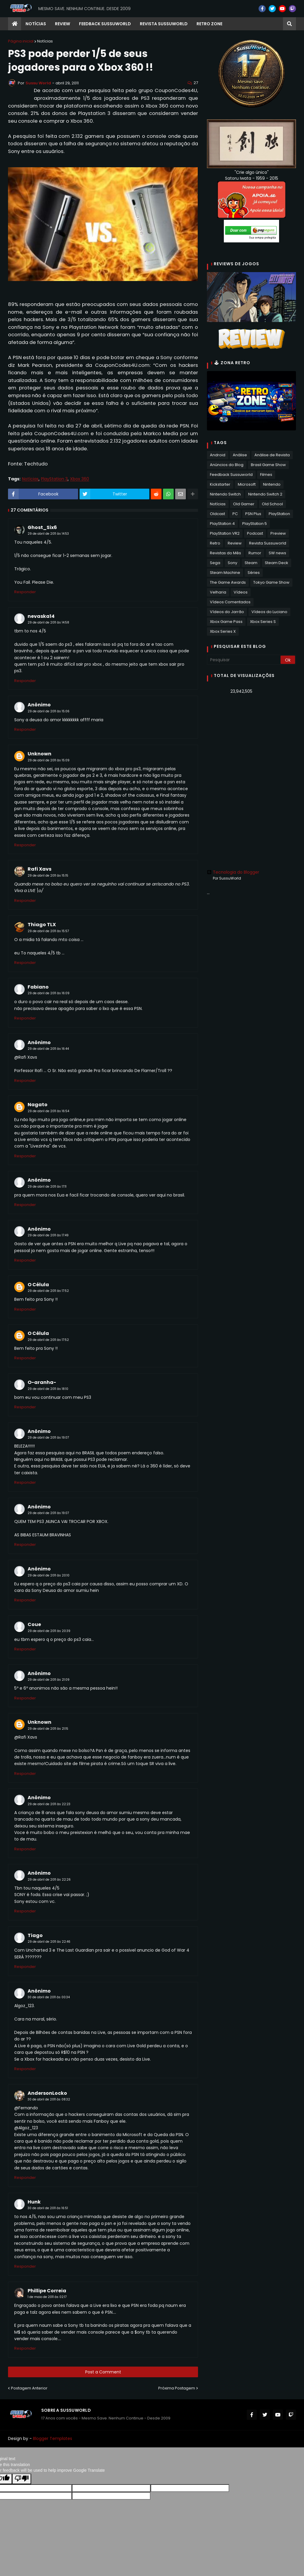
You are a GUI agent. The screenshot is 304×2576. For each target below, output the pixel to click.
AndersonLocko (47, 2093)
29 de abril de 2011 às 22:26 (49, 1879)
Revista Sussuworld (267, 543)
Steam (251, 563)
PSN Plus (253, 514)
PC (235, 514)
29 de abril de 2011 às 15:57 (48, 931)
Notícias (45, 41)
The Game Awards (228, 582)
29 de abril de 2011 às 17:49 (48, 1235)
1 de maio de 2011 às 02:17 (47, 2297)
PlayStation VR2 (225, 533)
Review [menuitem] (62, 24)
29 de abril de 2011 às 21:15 (48, 1728)
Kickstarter (220, 484)
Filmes (266, 474)
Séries (254, 572)
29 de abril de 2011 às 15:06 (48, 711)
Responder (25, 592)
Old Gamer (243, 504)
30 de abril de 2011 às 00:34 (49, 1997)
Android (217, 455)
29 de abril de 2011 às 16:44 (48, 1048)
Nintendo (272, 484)
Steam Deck (276, 563)
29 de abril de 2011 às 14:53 (48, 533)
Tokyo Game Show (271, 582)
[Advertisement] (251, 740)
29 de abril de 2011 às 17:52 (48, 1291)
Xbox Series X (223, 631)
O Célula (38, 1284)
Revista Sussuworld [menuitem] (164, 24)
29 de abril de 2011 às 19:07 (48, 1437)
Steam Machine (225, 572)
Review (235, 543)
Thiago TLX (42, 924)
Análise (240, 455)
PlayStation (279, 514)
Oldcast (217, 514)
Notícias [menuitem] (36, 24)
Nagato (38, 1104)
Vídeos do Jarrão (227, 612)
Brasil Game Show (268, 465)
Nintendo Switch (225, 494)
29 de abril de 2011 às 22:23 (49, 1804)
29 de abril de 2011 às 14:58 (48, 622)
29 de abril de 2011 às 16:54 (48, 1111)
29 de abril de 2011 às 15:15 (48, 875)
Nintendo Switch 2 (265, 494)
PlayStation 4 (222, 523)
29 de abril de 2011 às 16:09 (48, 993)
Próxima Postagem (176, 2388)
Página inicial (21, 41)
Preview (278, 533)
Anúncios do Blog (226, 465)
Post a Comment (103, 2372)
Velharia (218, 592)
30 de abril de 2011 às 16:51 (48, 2208)
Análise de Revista (272, 455)
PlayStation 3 (54, 479)
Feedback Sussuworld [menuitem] (105, 24)
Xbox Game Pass (226, 621)
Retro (215, 543)
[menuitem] (14, 23)
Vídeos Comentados (230, 602)
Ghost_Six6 (42, 527)
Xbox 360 (79, 479)
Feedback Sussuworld (231, 474)
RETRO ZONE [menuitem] (209, 24)
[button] (289, 23)
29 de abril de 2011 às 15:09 (48, 760)
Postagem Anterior (29, 2388)
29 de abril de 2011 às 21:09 (48, 1679)
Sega (215, 563)
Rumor (254, 553)
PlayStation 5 (254, 523)
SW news (277, 553)
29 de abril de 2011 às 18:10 (48, 1389)
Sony (232, 563)
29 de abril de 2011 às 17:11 (47, 1186)
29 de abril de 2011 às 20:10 (48, 1575)
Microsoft (247, 484)
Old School (272, 504)
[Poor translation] (21, 2479)
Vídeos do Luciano (269, 612)
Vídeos (241, 592)
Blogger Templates (52, 2438)
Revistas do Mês (225, 553)
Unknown (39, 753)
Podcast (255, 533)
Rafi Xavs (39, 869)
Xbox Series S (263, 621)
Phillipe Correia (47, 2290)
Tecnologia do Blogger (233, 872)
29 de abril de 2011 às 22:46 (49, 1941)
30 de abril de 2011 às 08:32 (49, 2099)
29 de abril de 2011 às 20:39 (49, 1631)
